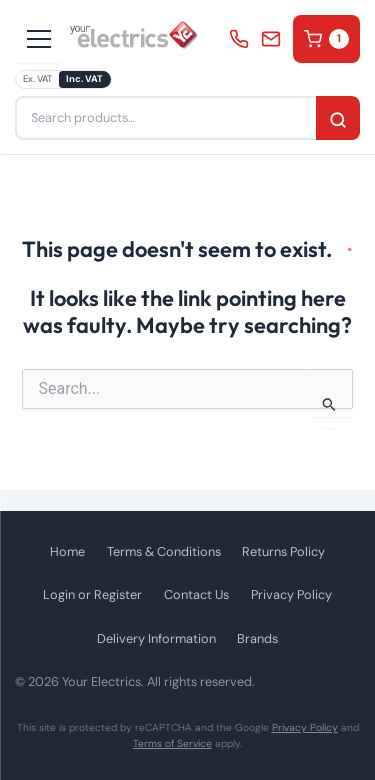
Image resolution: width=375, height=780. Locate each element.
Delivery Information (156, 638)
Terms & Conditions (164, 551)
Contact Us (196, 594)
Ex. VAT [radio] (37, 79)
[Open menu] (39, 39)
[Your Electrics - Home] (134, 39)
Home (67, 551)
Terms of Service (172, 743)
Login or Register (92, 594)
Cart (326, 39)
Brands (257, 638)
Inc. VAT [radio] (84, 79)
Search (338, 120)
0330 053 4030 (239, 39)
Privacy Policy (291, 594)
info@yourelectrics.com (271, 39)
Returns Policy (283, 551)
